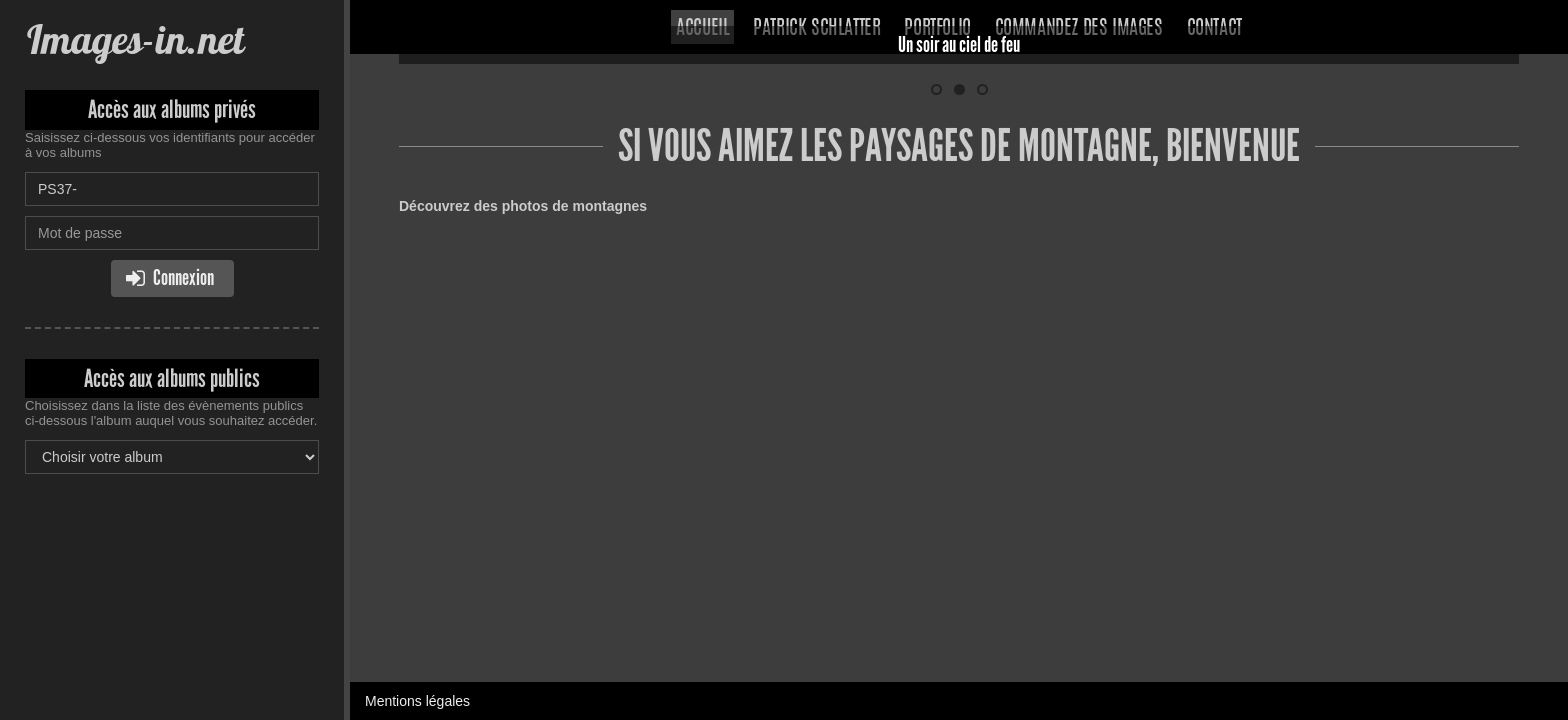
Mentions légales (417, 305)
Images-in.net (134, 39)
